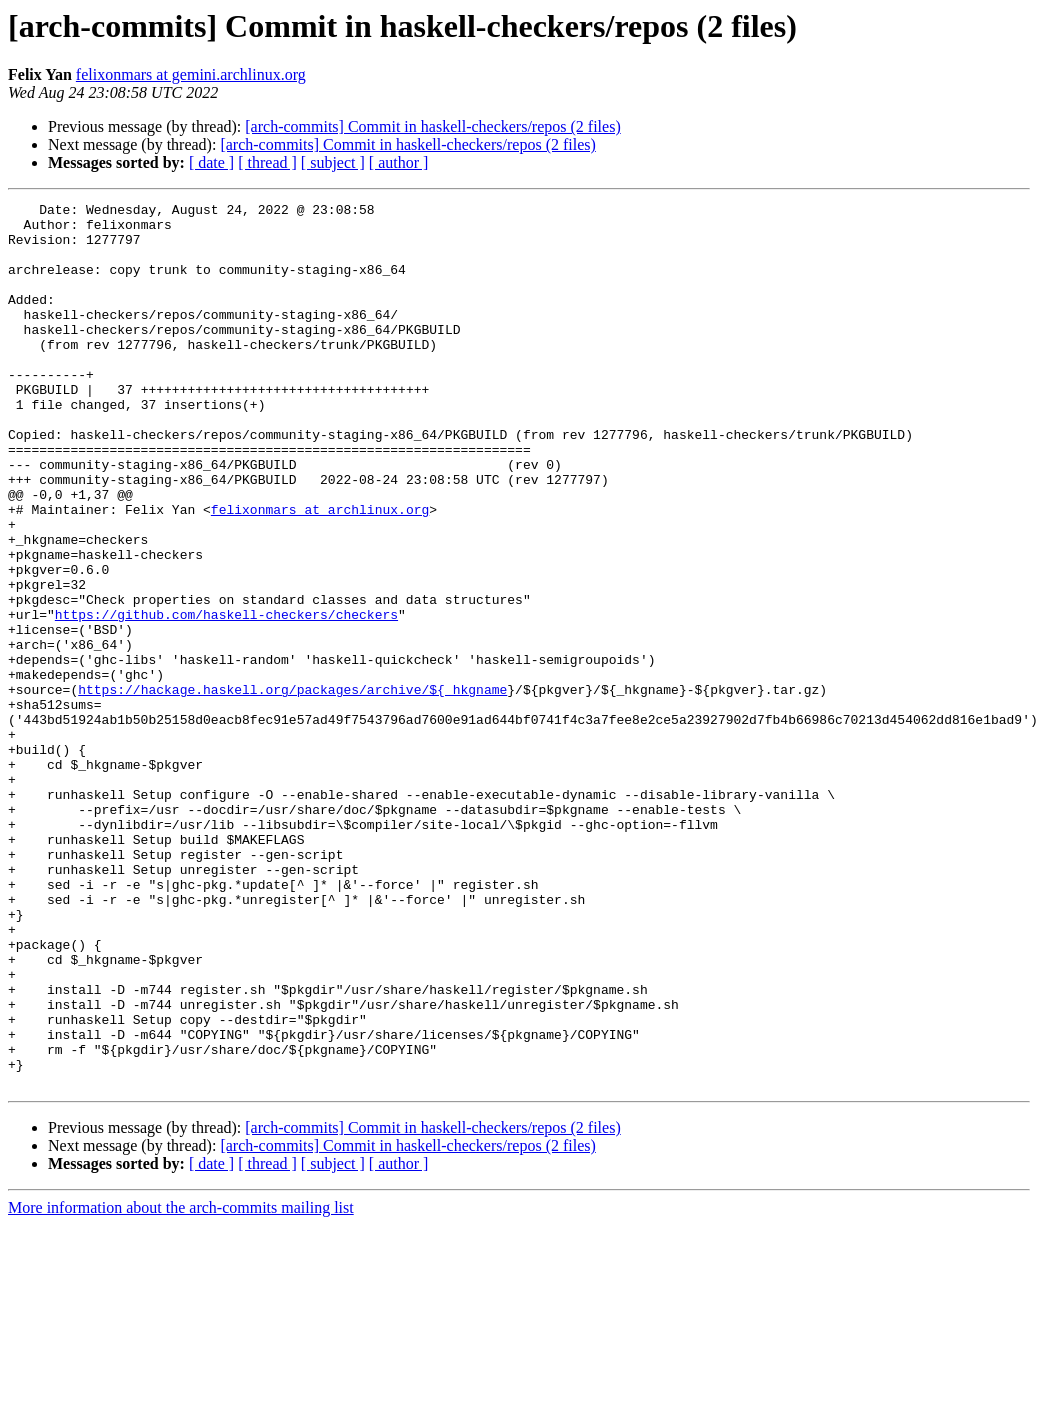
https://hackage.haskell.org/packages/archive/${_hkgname (292, 788)
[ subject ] (333, 162)
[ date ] (211, 162)
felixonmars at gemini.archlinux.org (191, 74)
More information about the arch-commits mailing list (181, 1384)
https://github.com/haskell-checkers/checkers (226, 698)
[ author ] (399, 162)
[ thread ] (267, 162)
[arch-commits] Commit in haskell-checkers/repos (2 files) (432, 126)
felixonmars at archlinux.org (320, 572)
